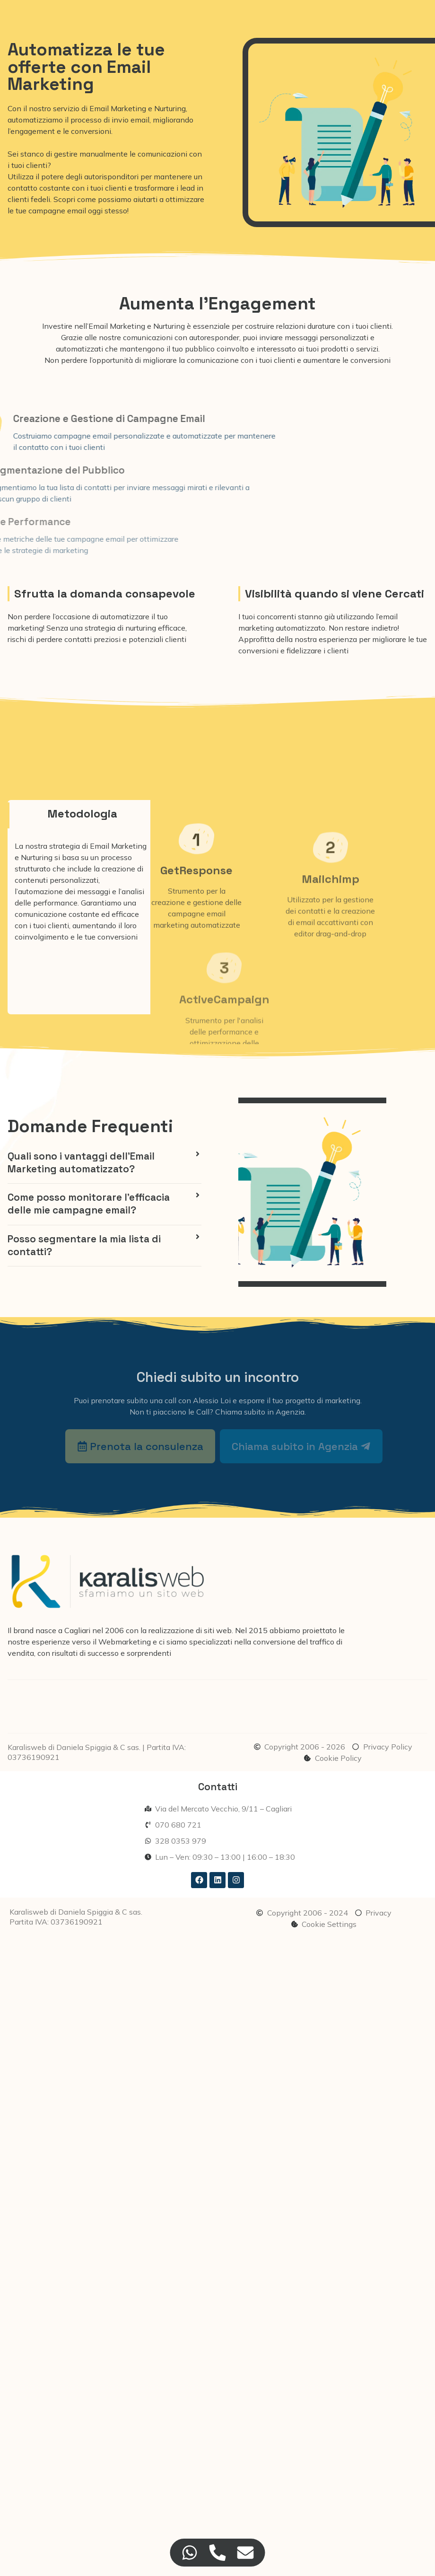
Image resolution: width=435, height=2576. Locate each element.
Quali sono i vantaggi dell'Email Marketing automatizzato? (81, 1162)
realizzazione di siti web (190, 1630)
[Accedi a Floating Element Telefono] (218, 2553)
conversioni (370, 360)
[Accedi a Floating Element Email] (246, 2553)
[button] (104, 1163)
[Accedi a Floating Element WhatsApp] (190, 2553)
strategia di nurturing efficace (134, 628)
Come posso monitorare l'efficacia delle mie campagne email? (89, 1203)
